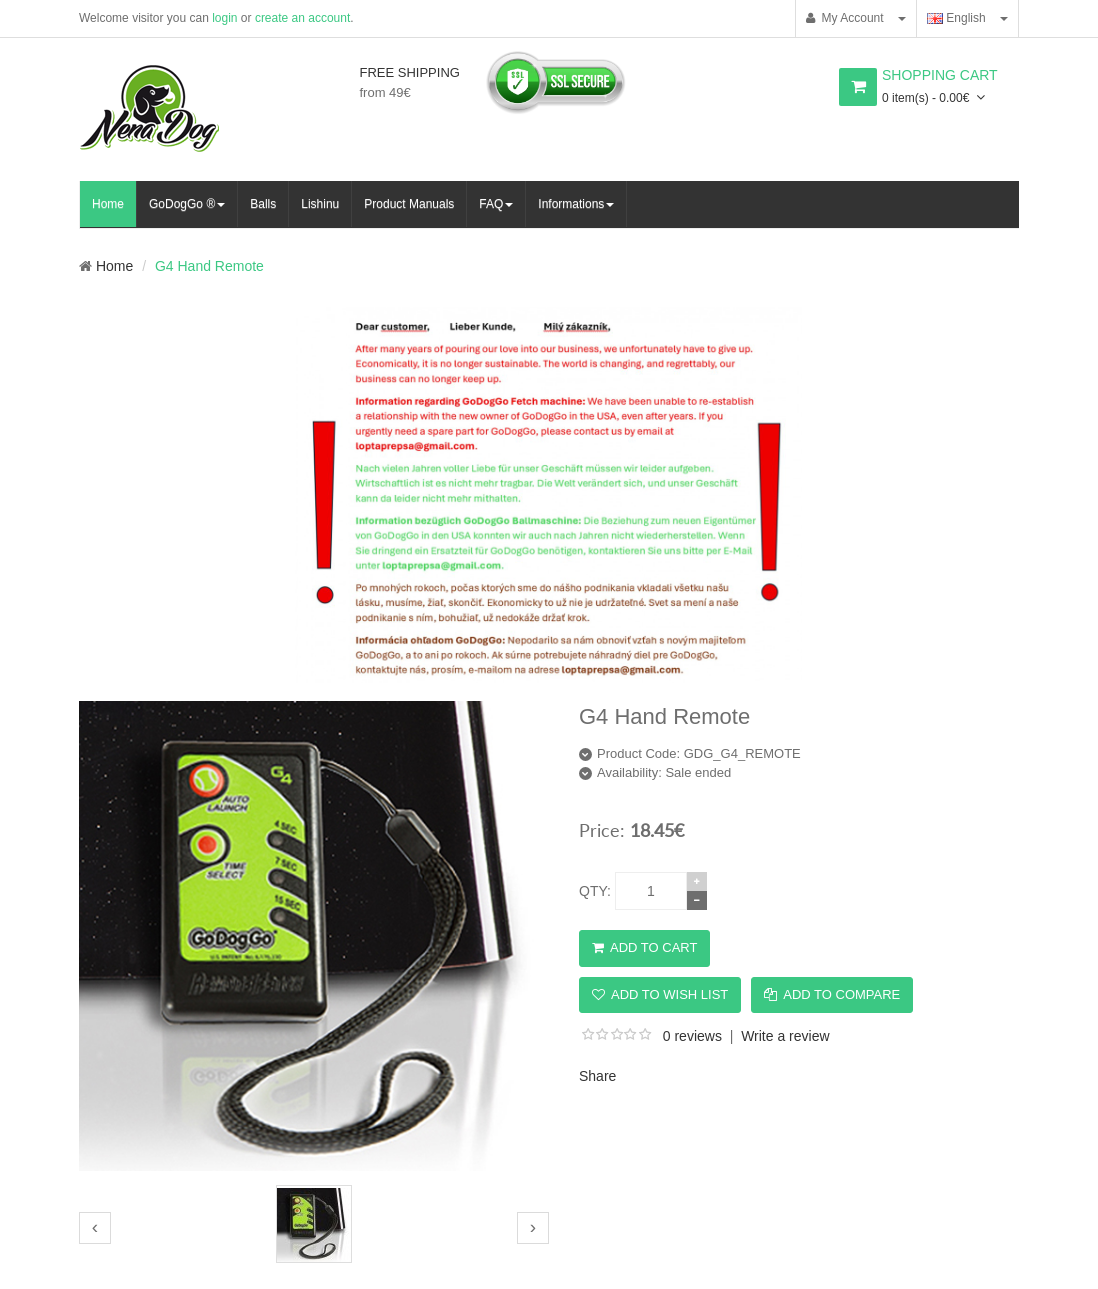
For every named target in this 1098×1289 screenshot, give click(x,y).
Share (597, 1076)
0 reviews (692, 1036)
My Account (845, 18)
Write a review (785, 1036)
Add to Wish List (660, 994)
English (956, 18)
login (224, 18)
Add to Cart (644, 947)
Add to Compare (832, 994)
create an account (302, 18)
